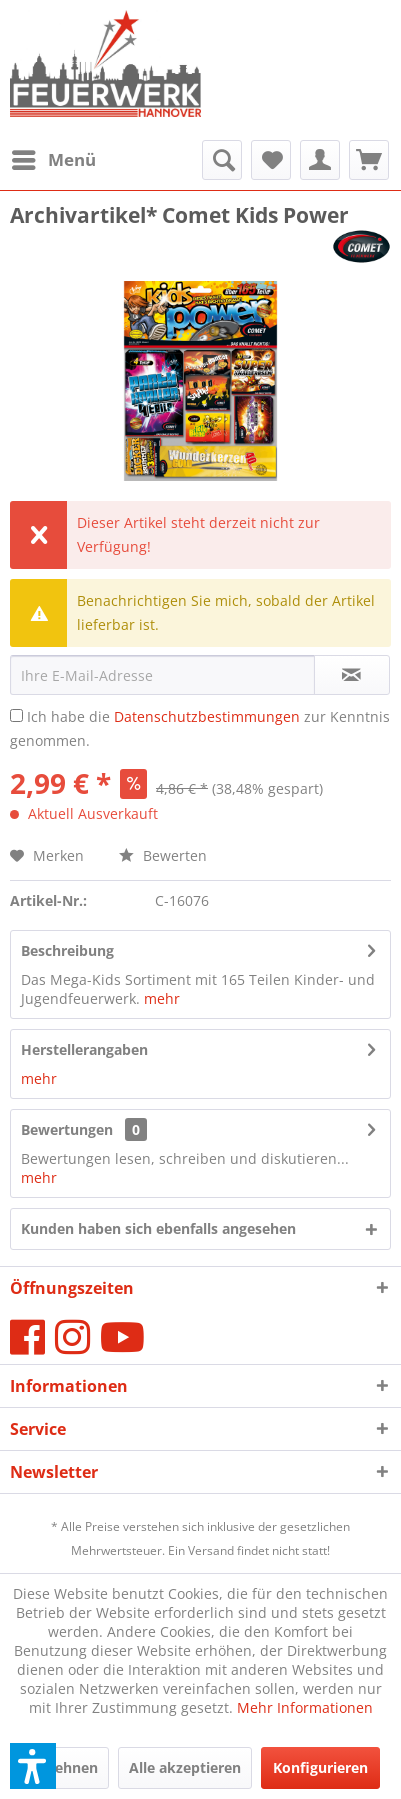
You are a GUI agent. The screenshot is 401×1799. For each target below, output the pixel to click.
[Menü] (53, 160)
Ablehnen (65, 1767)
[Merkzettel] (271, 160)
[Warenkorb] (369, 160)
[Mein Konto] (320, 160)
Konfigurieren (320, 1767)
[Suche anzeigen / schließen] (222, 160)
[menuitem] (53, 160)
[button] (33, 1766)
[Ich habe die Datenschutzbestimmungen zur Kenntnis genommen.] (16, 715)
